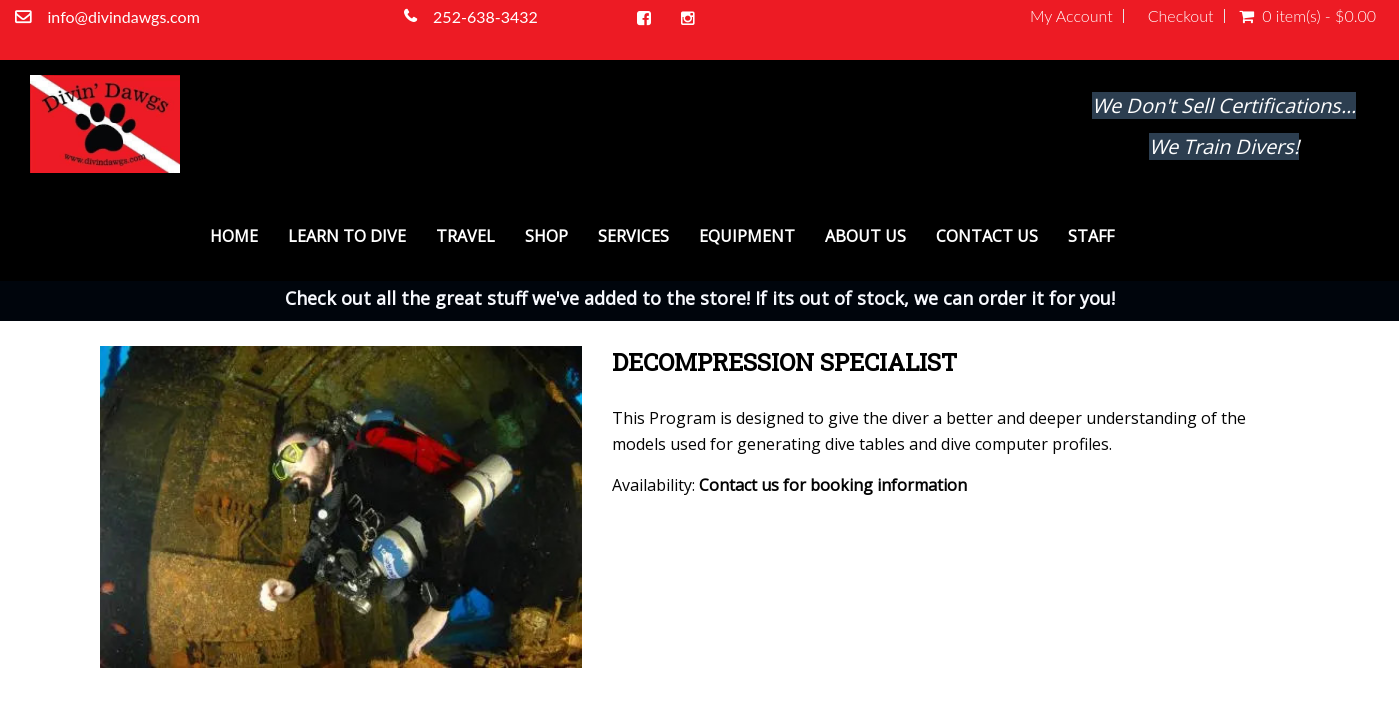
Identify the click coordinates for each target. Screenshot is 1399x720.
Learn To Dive (347, 236)
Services (633, 236)
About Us (865, 236)
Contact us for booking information (833, 485)
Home (234, 236)
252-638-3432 (487, 16)
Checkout (1181, 16)
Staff (1091, 236)
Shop (546, 236)
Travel (465, 236)
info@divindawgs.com (125, 16)
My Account (1071, 16)
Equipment (747, 236)
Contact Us (987, 236)
